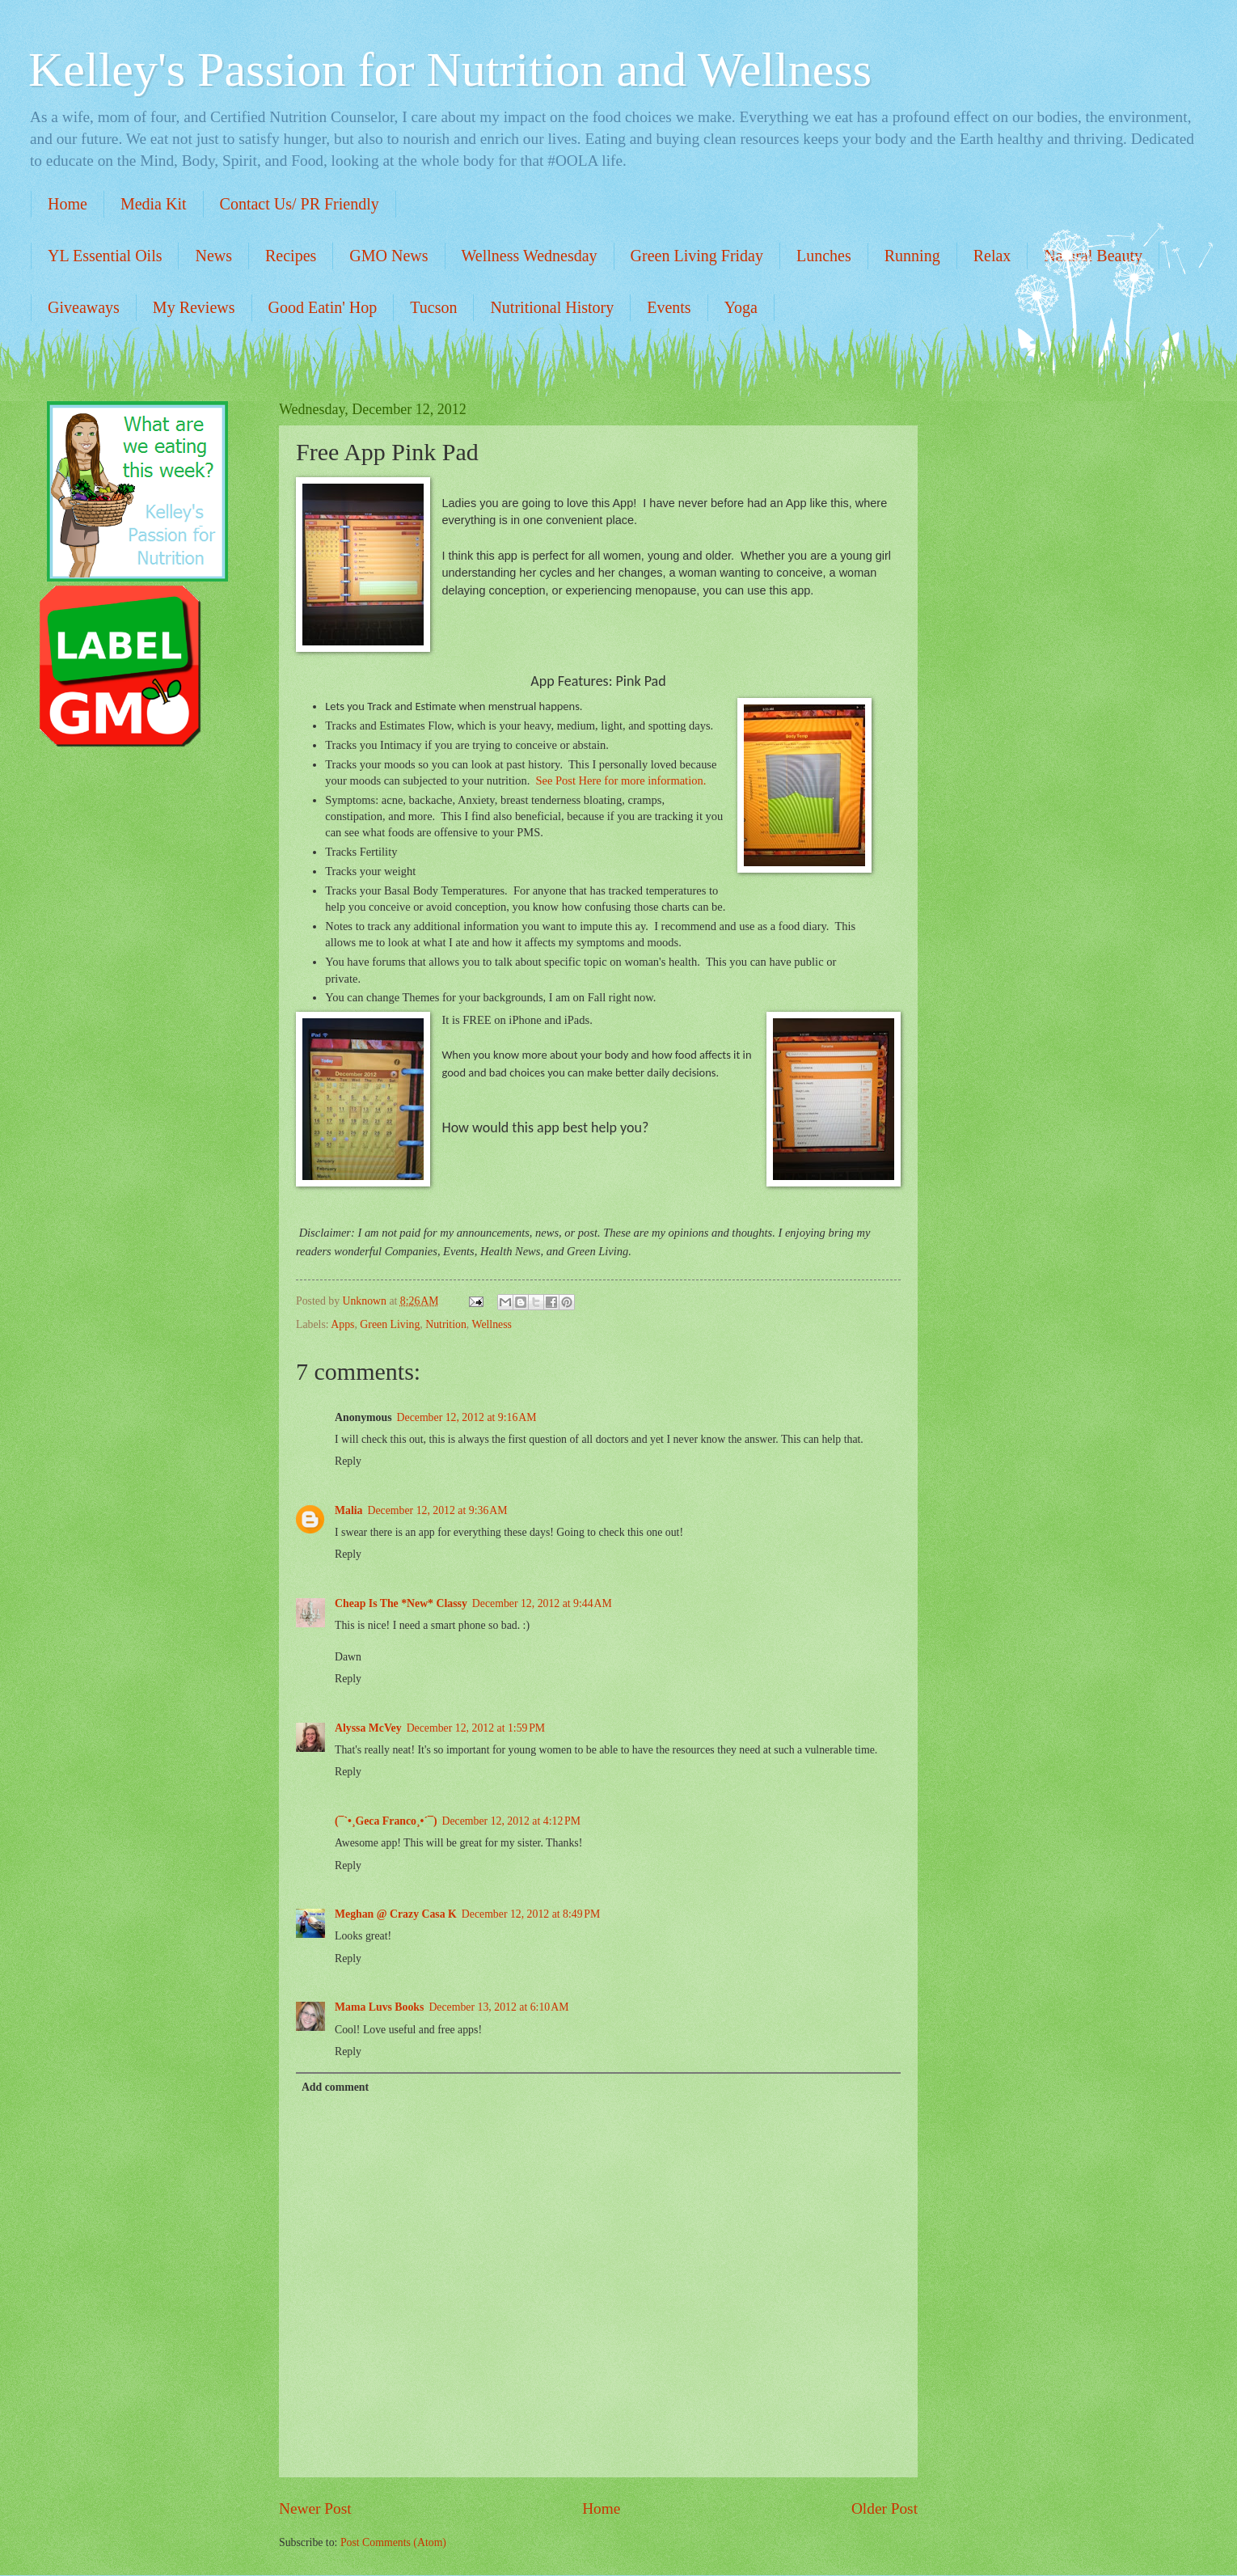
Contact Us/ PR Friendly (299, 204)
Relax (992, 255)
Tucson (433, 307)
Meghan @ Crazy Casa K (396, 1914)
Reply (348, 1461)
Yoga (741, 307)
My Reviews (194, 307)
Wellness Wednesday (529, 255)
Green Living (390, 1324)
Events (668, 307)
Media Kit (153, 204)
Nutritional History (552, 307)
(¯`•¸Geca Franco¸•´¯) (386, 1821)
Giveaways (84, 307)
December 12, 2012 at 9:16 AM (467, 1417)
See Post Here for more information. (619, 780)
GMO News (388, 255)
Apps (342, 1324)
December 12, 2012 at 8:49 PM (531, 1914)
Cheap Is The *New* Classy (401, 1603)
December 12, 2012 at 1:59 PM (476, 1728)
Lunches (823, 255)
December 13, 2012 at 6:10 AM (498, 2007)
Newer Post (315, 2508)
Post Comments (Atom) (393, 2542)
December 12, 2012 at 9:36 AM (438, 1510)
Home (67, 204)
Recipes (290, 255)
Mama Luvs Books (379, 2007)
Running (912, 255)
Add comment (335, 2087)
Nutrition (446, 1324)
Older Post (884, 2508)
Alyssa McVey (368, 1728)
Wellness (491, 1324)
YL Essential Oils (105, 255)
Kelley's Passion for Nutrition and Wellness (450, 69)
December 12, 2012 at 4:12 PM (511, 1821)
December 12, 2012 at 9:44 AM (542, 1603)
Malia (349, 1510)
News (213, 255)
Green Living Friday (697, 255)
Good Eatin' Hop (323, 307)
